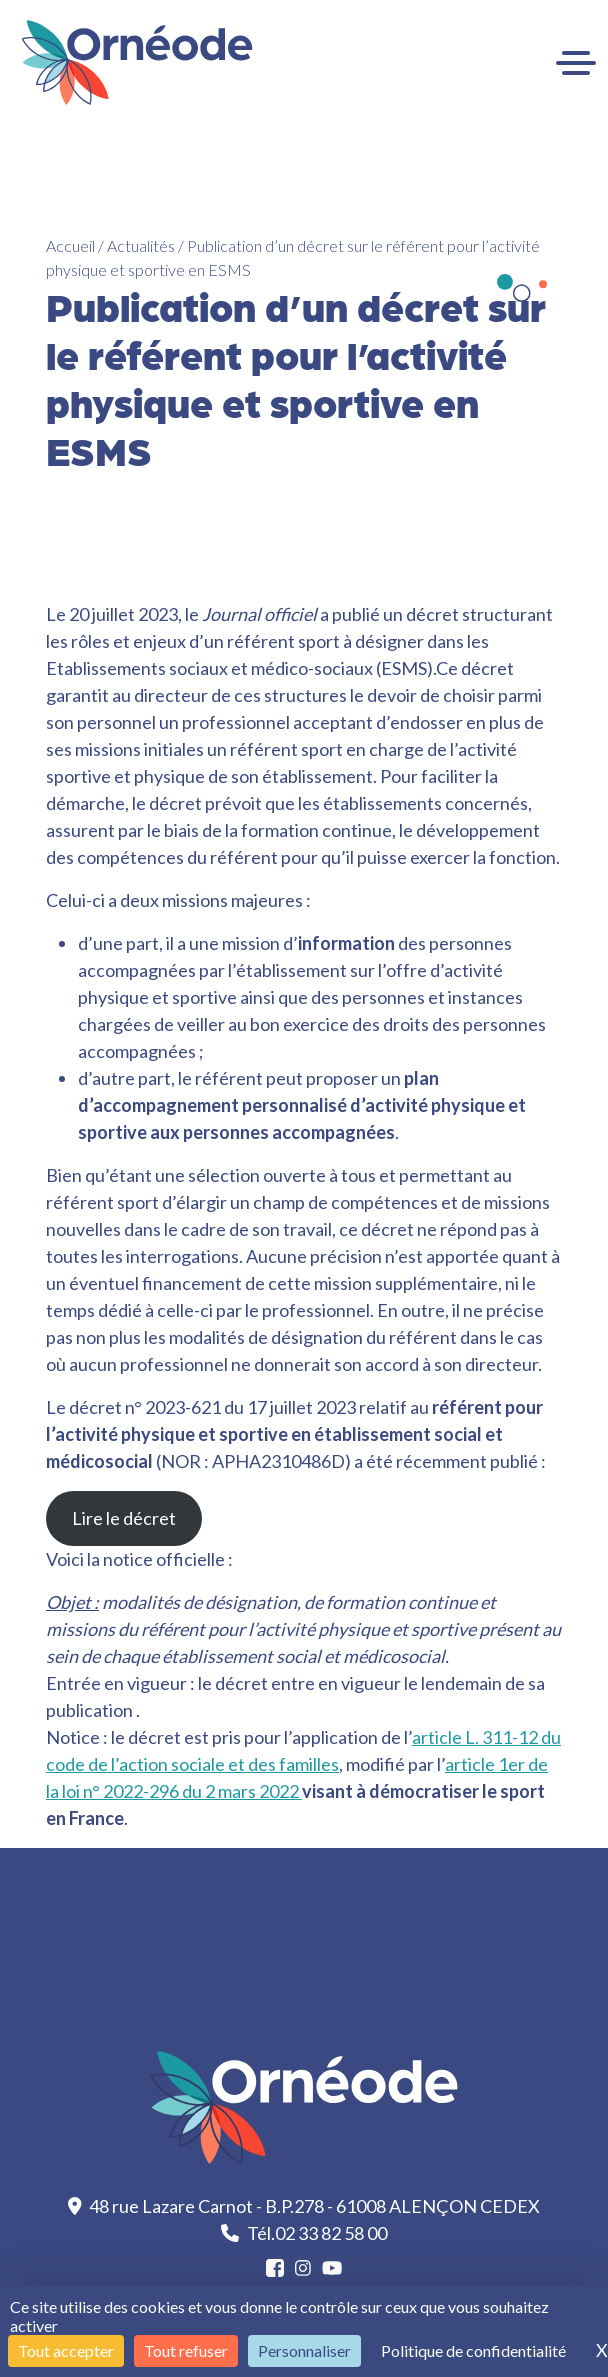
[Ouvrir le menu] (576, 63)
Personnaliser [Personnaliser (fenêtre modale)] (304, 2350)
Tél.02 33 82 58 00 (304, 2233)
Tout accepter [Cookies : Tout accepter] (66, 2350)
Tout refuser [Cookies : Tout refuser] (186, 2350)
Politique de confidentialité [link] (473, 2350)
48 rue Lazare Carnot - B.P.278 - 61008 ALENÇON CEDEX (304, 2206)
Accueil (70, 245)
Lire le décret (124, 1518)
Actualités (141, 245)
